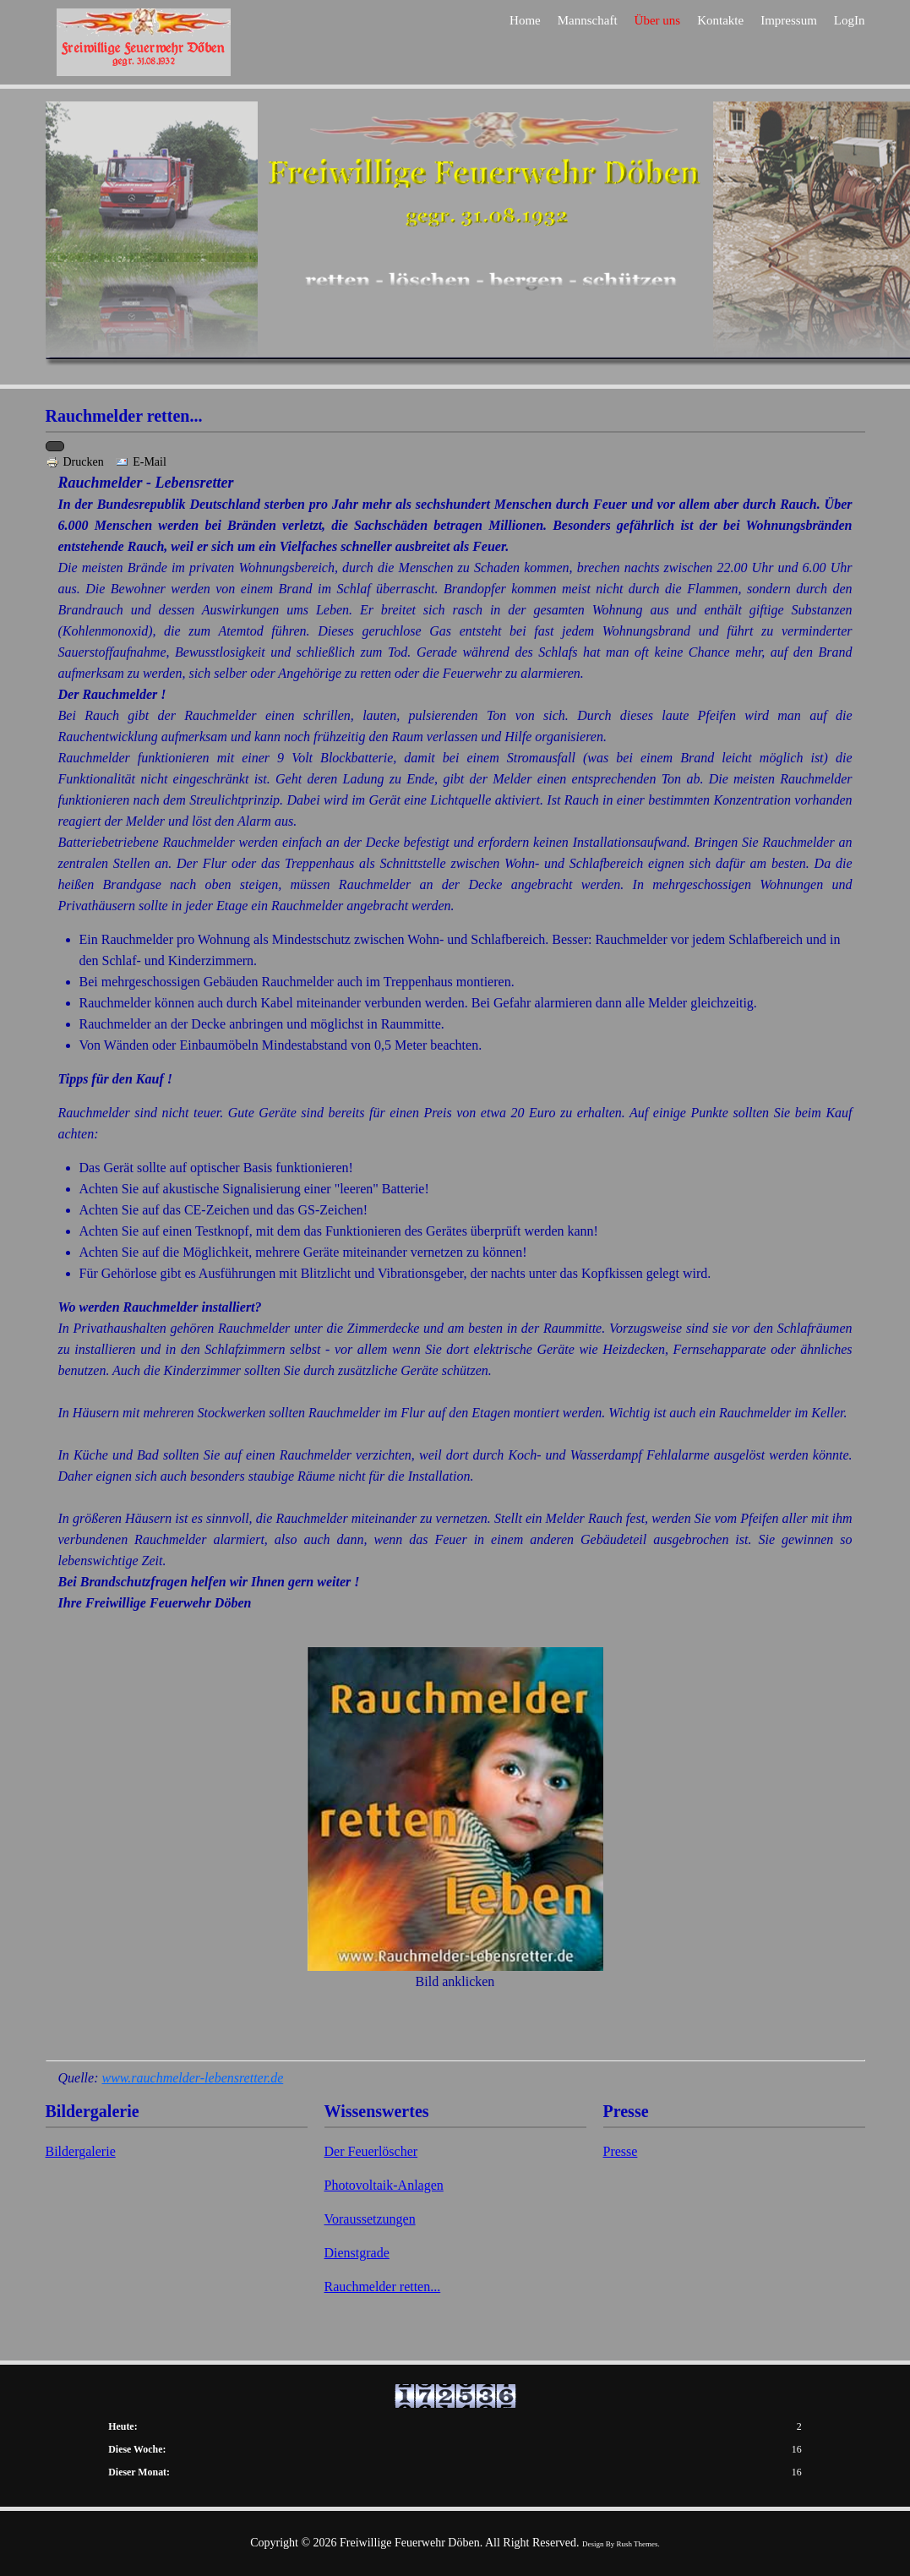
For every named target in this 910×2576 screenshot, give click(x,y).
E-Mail (140, 462)
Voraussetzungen (370, 2219)
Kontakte (720, 44)
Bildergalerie (81, 2151)
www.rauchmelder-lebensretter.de (192, 2078)
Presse (620, 2151)
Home (525, 44)
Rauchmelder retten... (382, 2286)
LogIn (849, 44)
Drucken (76, 462)
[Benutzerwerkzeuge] (55, 446)
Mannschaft (588, 44)
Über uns (658, 44)
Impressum (788, 44)
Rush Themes (637, 2544)
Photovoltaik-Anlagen (384, 2185)
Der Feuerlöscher (371, 2151)
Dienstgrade (357, 2253)
